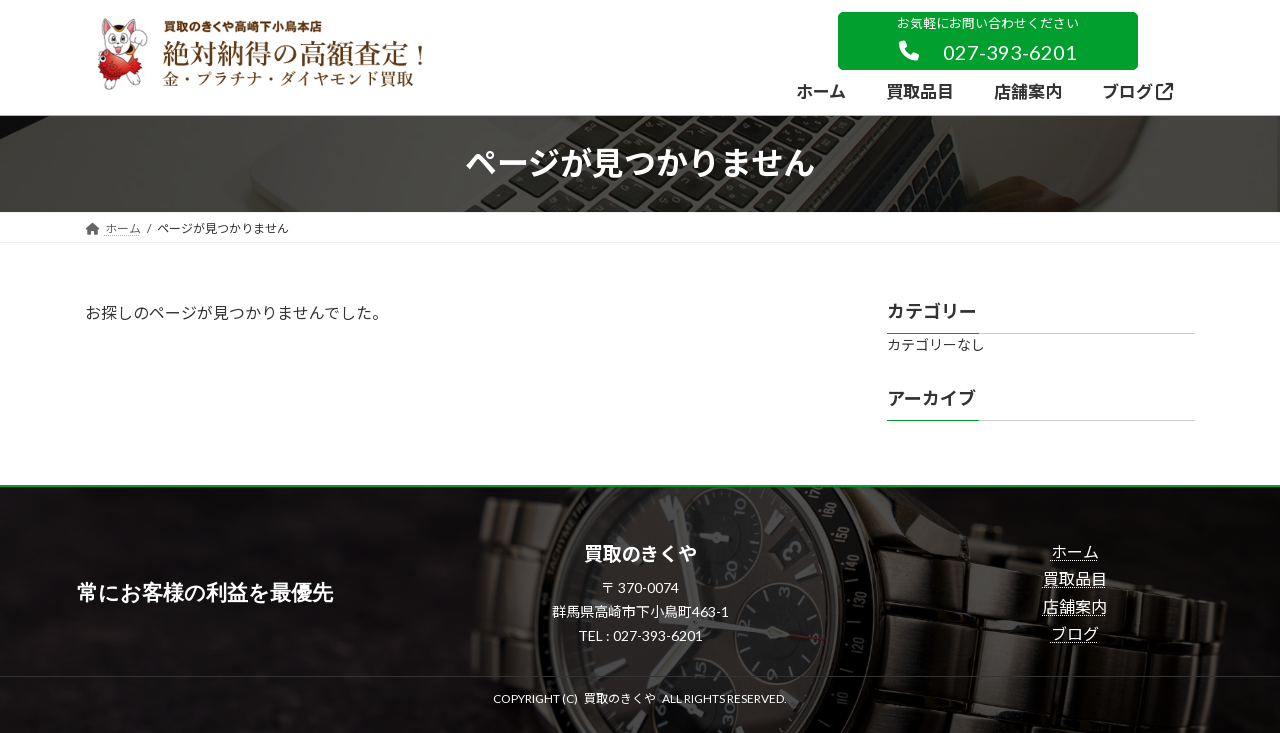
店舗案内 (1075, 606)
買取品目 (1075, 578)
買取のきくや (620, 698)
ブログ (1075, 633)
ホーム (1075, 551)
